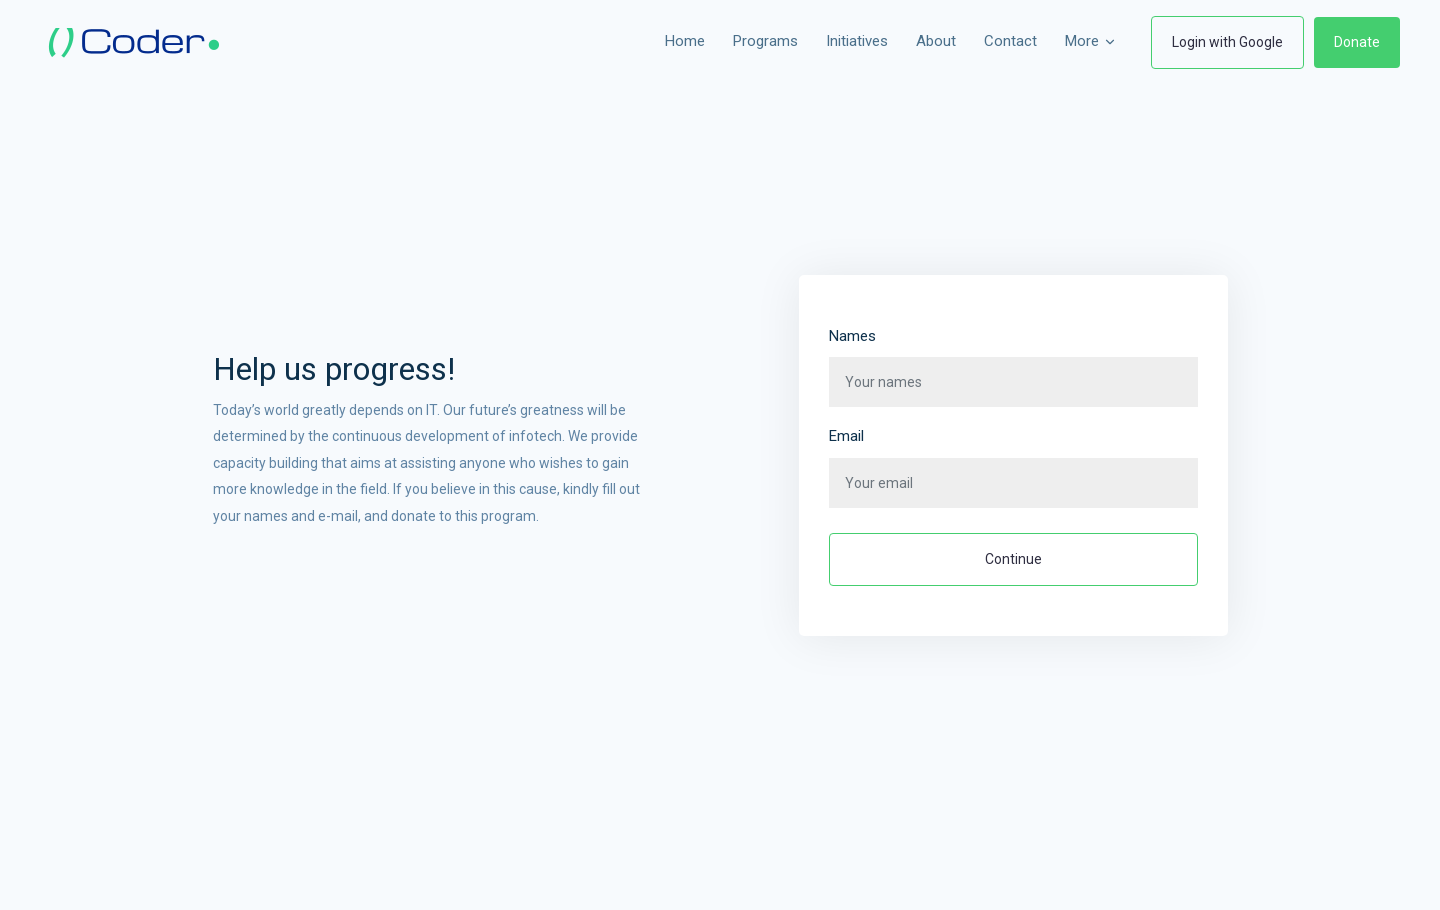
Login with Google (1227, 42)
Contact (1010, 41)
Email (846, 436)
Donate (1357, 42)
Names (852, 336)
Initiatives (857, 41)
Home (685, 41)
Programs (765, 41)
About (936, 41)
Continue (1013, 559)
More (1091, 42)
